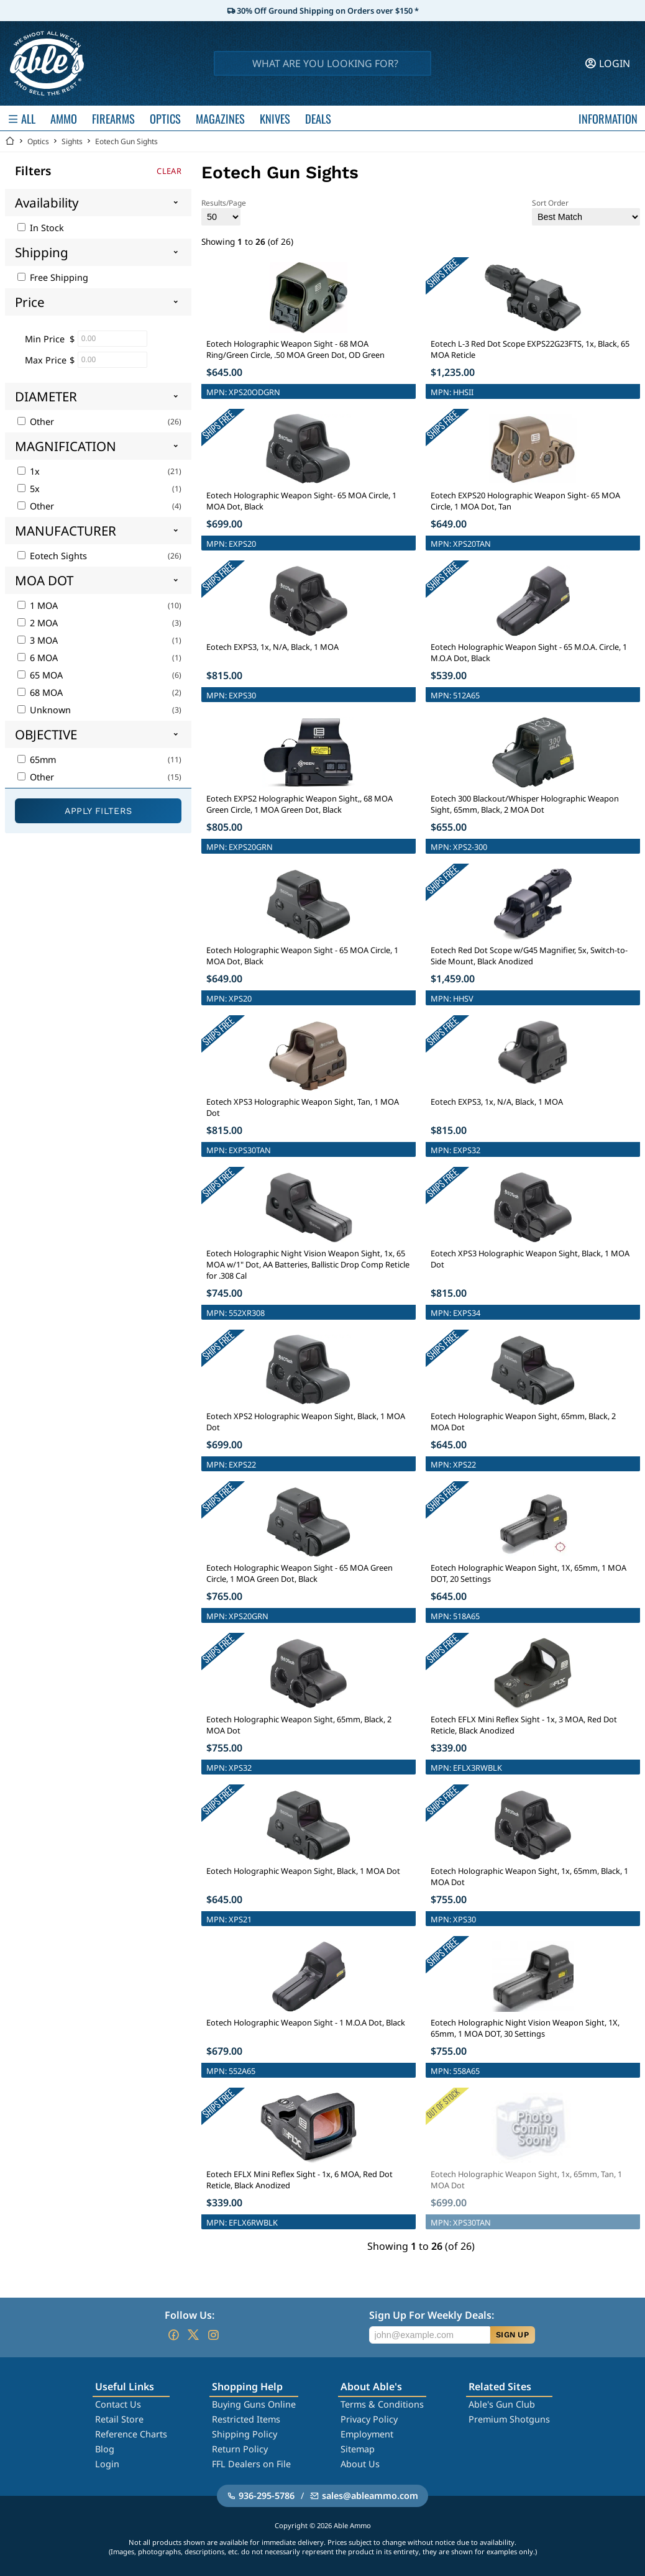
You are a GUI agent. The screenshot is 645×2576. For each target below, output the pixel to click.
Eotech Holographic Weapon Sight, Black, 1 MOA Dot (303, 1870)
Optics (38, 141)
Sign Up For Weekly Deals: (431, 2315)
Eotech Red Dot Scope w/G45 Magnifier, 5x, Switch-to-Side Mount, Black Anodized (529, 955)
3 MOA (37, 640)
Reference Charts (131, 2434)
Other (35, 421)
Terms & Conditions (382, 2404)
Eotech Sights (52, 556)
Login (107, 2464)
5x (28, 489)
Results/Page (223, 212)
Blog (104, 2449)
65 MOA (40, 675)
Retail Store (119, 2419)
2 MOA (37, 623)
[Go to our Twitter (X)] (193, 2335)
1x (28, 471)
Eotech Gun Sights (126, 141)
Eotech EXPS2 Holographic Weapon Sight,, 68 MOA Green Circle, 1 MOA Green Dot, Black (299, 804)
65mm (36, 759)
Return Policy (240, 2449)
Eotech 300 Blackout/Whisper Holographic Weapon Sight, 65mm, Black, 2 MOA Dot (525, 804)
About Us (360, 2464)
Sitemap (358, 2449)
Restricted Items (246, 2419)
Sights (72, 141)
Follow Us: (189, 2315)
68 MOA (40, 692)
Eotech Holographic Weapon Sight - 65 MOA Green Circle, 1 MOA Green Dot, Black (299, 1573)
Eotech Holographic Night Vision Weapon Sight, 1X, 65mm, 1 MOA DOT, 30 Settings (525, 2028)
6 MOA (37, 658)
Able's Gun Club (502, 2404)
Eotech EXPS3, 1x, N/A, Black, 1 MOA (272, 646)
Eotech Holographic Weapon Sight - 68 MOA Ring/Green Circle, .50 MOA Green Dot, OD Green (295, 349)
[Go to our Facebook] (173, 2335)
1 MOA (37, 605)
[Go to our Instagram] (213, 2335)
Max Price (45, 360)
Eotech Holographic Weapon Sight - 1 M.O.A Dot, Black (305, 2022)
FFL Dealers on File (251, 2464)
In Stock (40, 228)
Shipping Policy (244, 2434)
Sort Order (586, 212)
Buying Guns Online (254, 2404)
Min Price (45, 339)
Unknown (44, 710)
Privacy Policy (369, 2419)
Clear (169, 170)
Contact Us (118, 2404)
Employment (367, 2434)
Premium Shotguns (509, 2419)
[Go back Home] (10, 141)
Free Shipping (52, 277)
